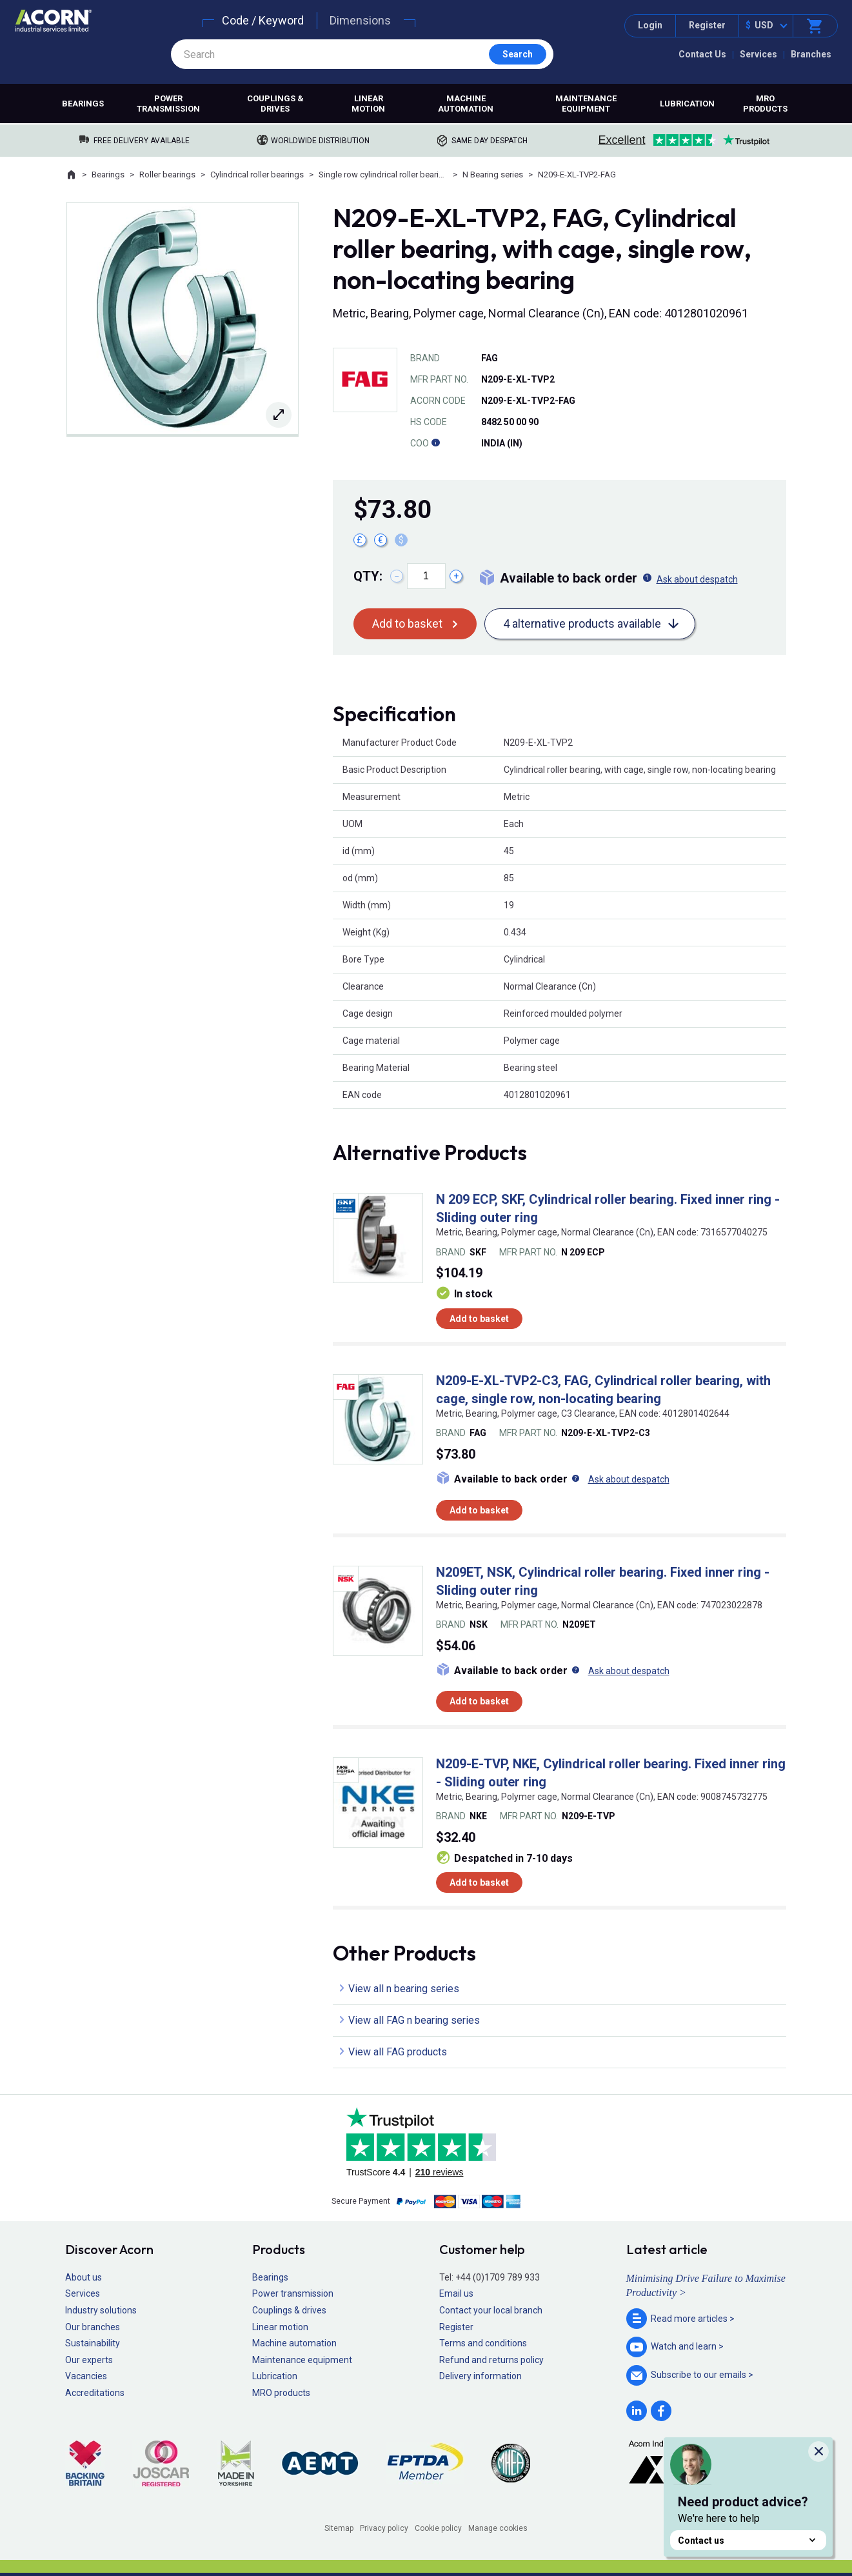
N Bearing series (492, 174)
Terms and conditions (483, 2343)
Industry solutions (101, 2310)
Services (758, 54)
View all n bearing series (403, 1988)
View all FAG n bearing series (414, 2020)
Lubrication (687, 103)
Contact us (748, 2540)
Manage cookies (498, 2528)
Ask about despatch (697, 579)
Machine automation (465, 104)
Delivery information (480, 2376)
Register (707, 25)
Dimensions (360, 20)
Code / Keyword (263, 20)
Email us (456, 2293)
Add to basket (407, 623)
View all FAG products (397, 2052)
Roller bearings (167, 174)
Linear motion (368, 104)
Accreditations (94, 2393)
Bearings (83, 103)
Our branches (92, 2327)
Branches (811, 54)
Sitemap (338, 2528)
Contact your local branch (490, 2310)
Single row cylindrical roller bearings (383, 174)
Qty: (367, 576)
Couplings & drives (275, 104)
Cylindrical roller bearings (257, 174)
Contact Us (702, 54)
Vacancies (86, 2376)
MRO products (765, 104)
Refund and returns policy (491, 2360)
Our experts (89, 2360)
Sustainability (92, 2343)
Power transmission (168, 104)
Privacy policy (384, 2528)
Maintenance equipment (586, 104)
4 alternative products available (582, 623)
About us (83, 2277)
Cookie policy (438, 2528)
